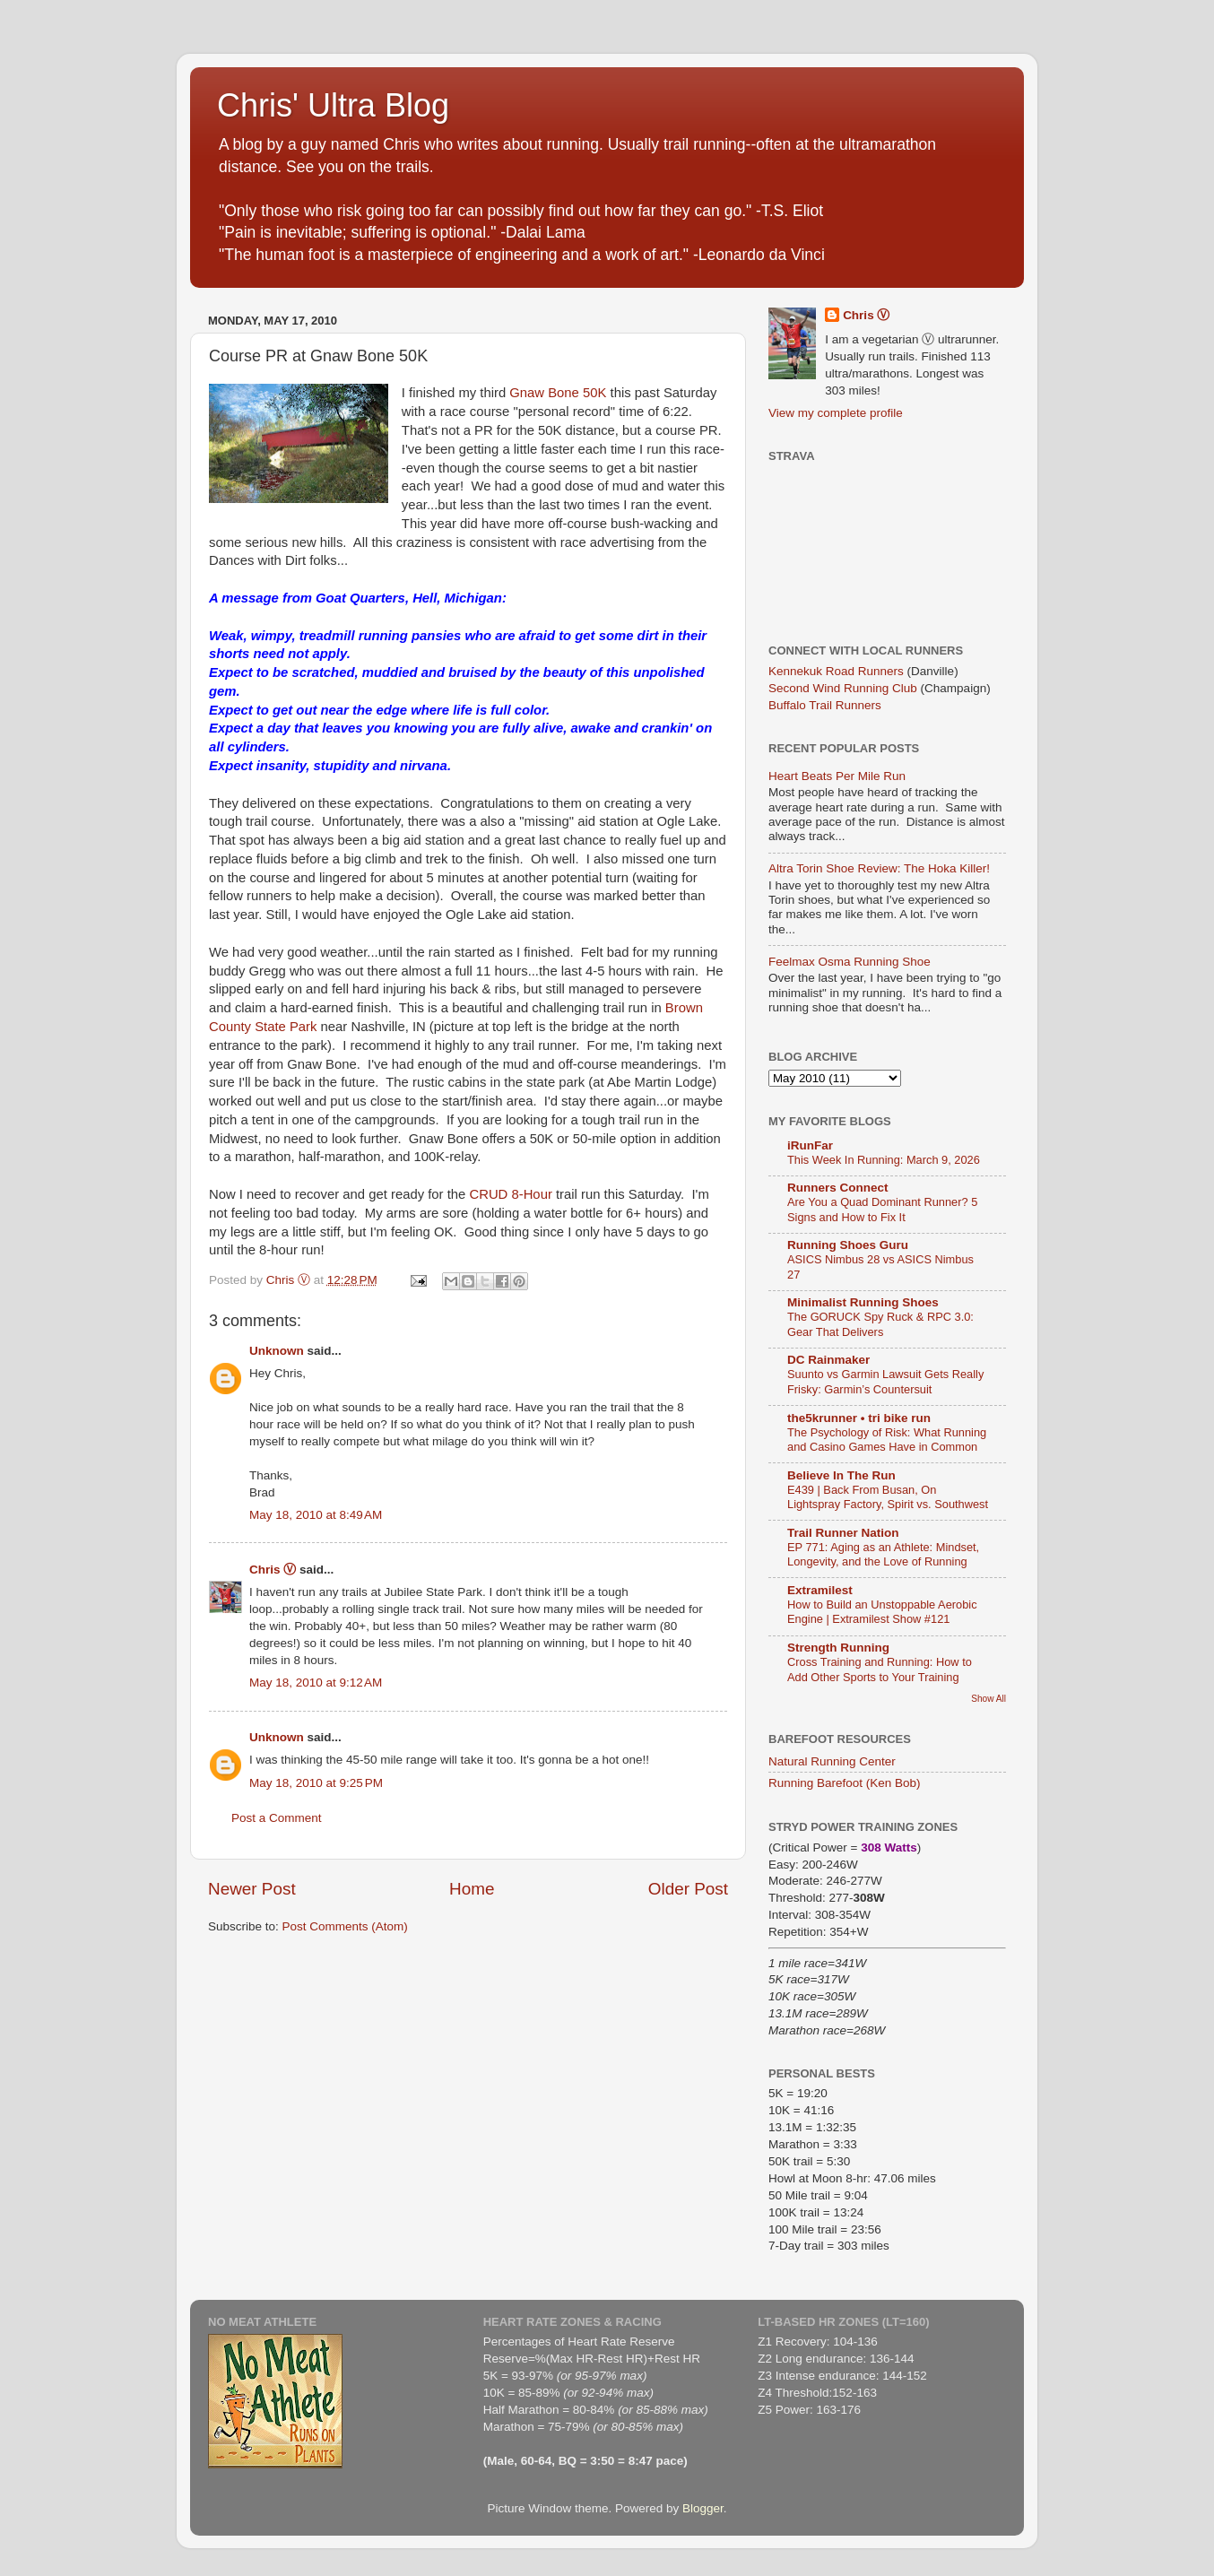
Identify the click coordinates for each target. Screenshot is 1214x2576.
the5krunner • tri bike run (859, 1418)
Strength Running (838, 1647)
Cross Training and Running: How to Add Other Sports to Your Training (879, 1669)
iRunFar (810, 1145)
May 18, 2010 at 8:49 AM (315, 1515)
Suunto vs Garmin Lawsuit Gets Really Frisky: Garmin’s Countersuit (885, 1381)
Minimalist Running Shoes (863, 1302)
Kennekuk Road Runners (836, 671)
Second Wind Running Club (842, 688)
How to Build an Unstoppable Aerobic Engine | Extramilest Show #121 (882, 1612)
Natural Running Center (832, 1761)
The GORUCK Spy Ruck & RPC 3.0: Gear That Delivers (880, 1324)
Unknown (276, 1350)
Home (471, 1888)
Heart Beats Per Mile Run (837, 776)
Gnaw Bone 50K (557, 393)
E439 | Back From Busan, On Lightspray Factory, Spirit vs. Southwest (887, 1497)
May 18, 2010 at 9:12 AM (315, 1682)
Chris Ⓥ (272, 1569)
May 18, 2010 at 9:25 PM (316, 1783)
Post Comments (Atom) (345, 1926)
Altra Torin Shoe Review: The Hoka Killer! (879, 868)
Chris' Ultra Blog (333, 105)
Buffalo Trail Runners (824, 705)
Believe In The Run (841, 1475)
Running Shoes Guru (847, 1245)
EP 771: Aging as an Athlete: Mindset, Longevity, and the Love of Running (883, 1554)
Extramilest (820, 1590)
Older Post (688, 1888)
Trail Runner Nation (843, 1533)
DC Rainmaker (828, 1359)
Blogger (703, 2508)
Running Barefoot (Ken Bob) (844, 1783)
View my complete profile (835, 413)
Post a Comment (276, 1818)
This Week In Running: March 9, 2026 (883, 1160)
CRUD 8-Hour (510, 1194)
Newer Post (252, 1888)
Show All (988, 1699)
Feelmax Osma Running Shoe (849, 961)
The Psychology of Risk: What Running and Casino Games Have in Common (886, 1440)
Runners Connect (838, 1187)
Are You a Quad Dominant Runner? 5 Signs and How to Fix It (882, 1209)
